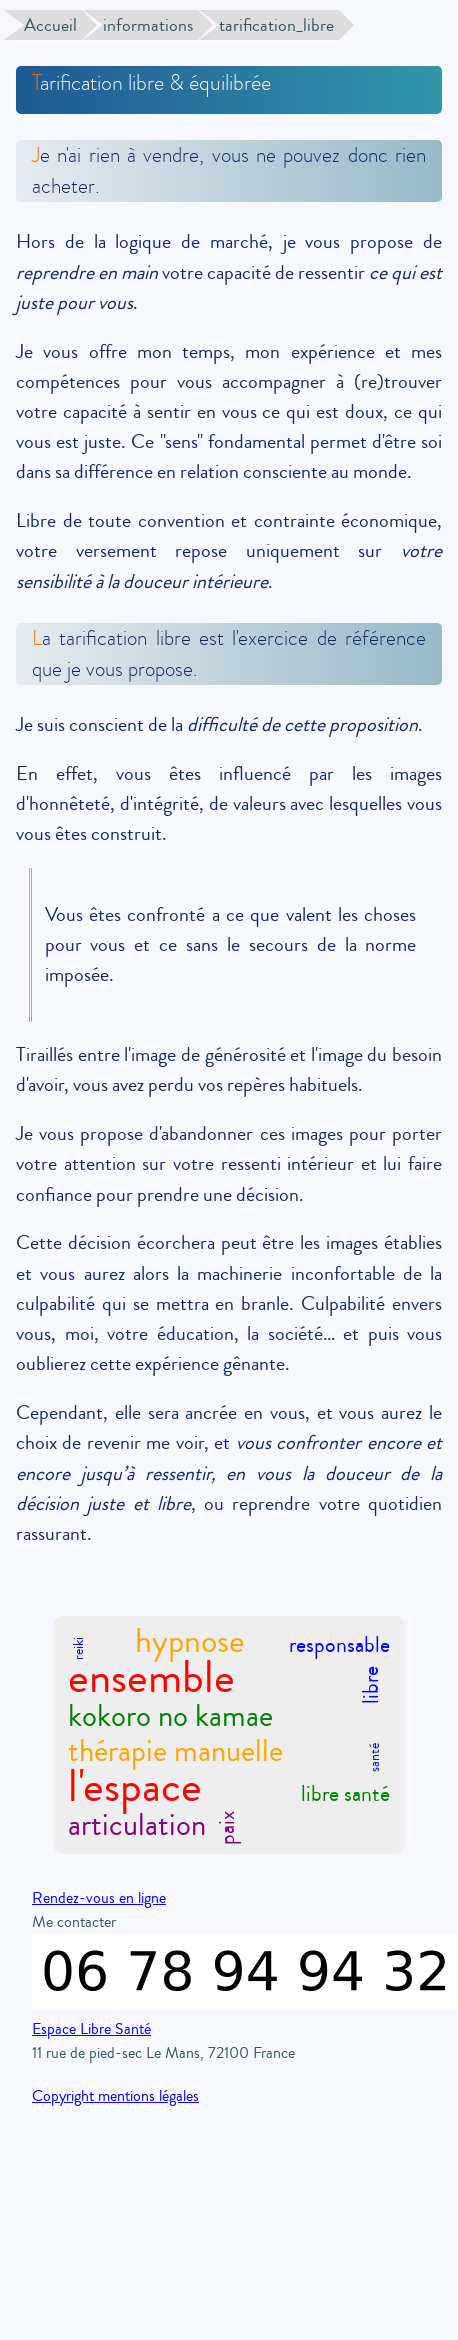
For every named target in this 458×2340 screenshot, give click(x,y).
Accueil (50, 25)
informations (148, 25)
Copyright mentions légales (115, 2096)
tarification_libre (276, 25)
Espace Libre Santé (91, 2029)
